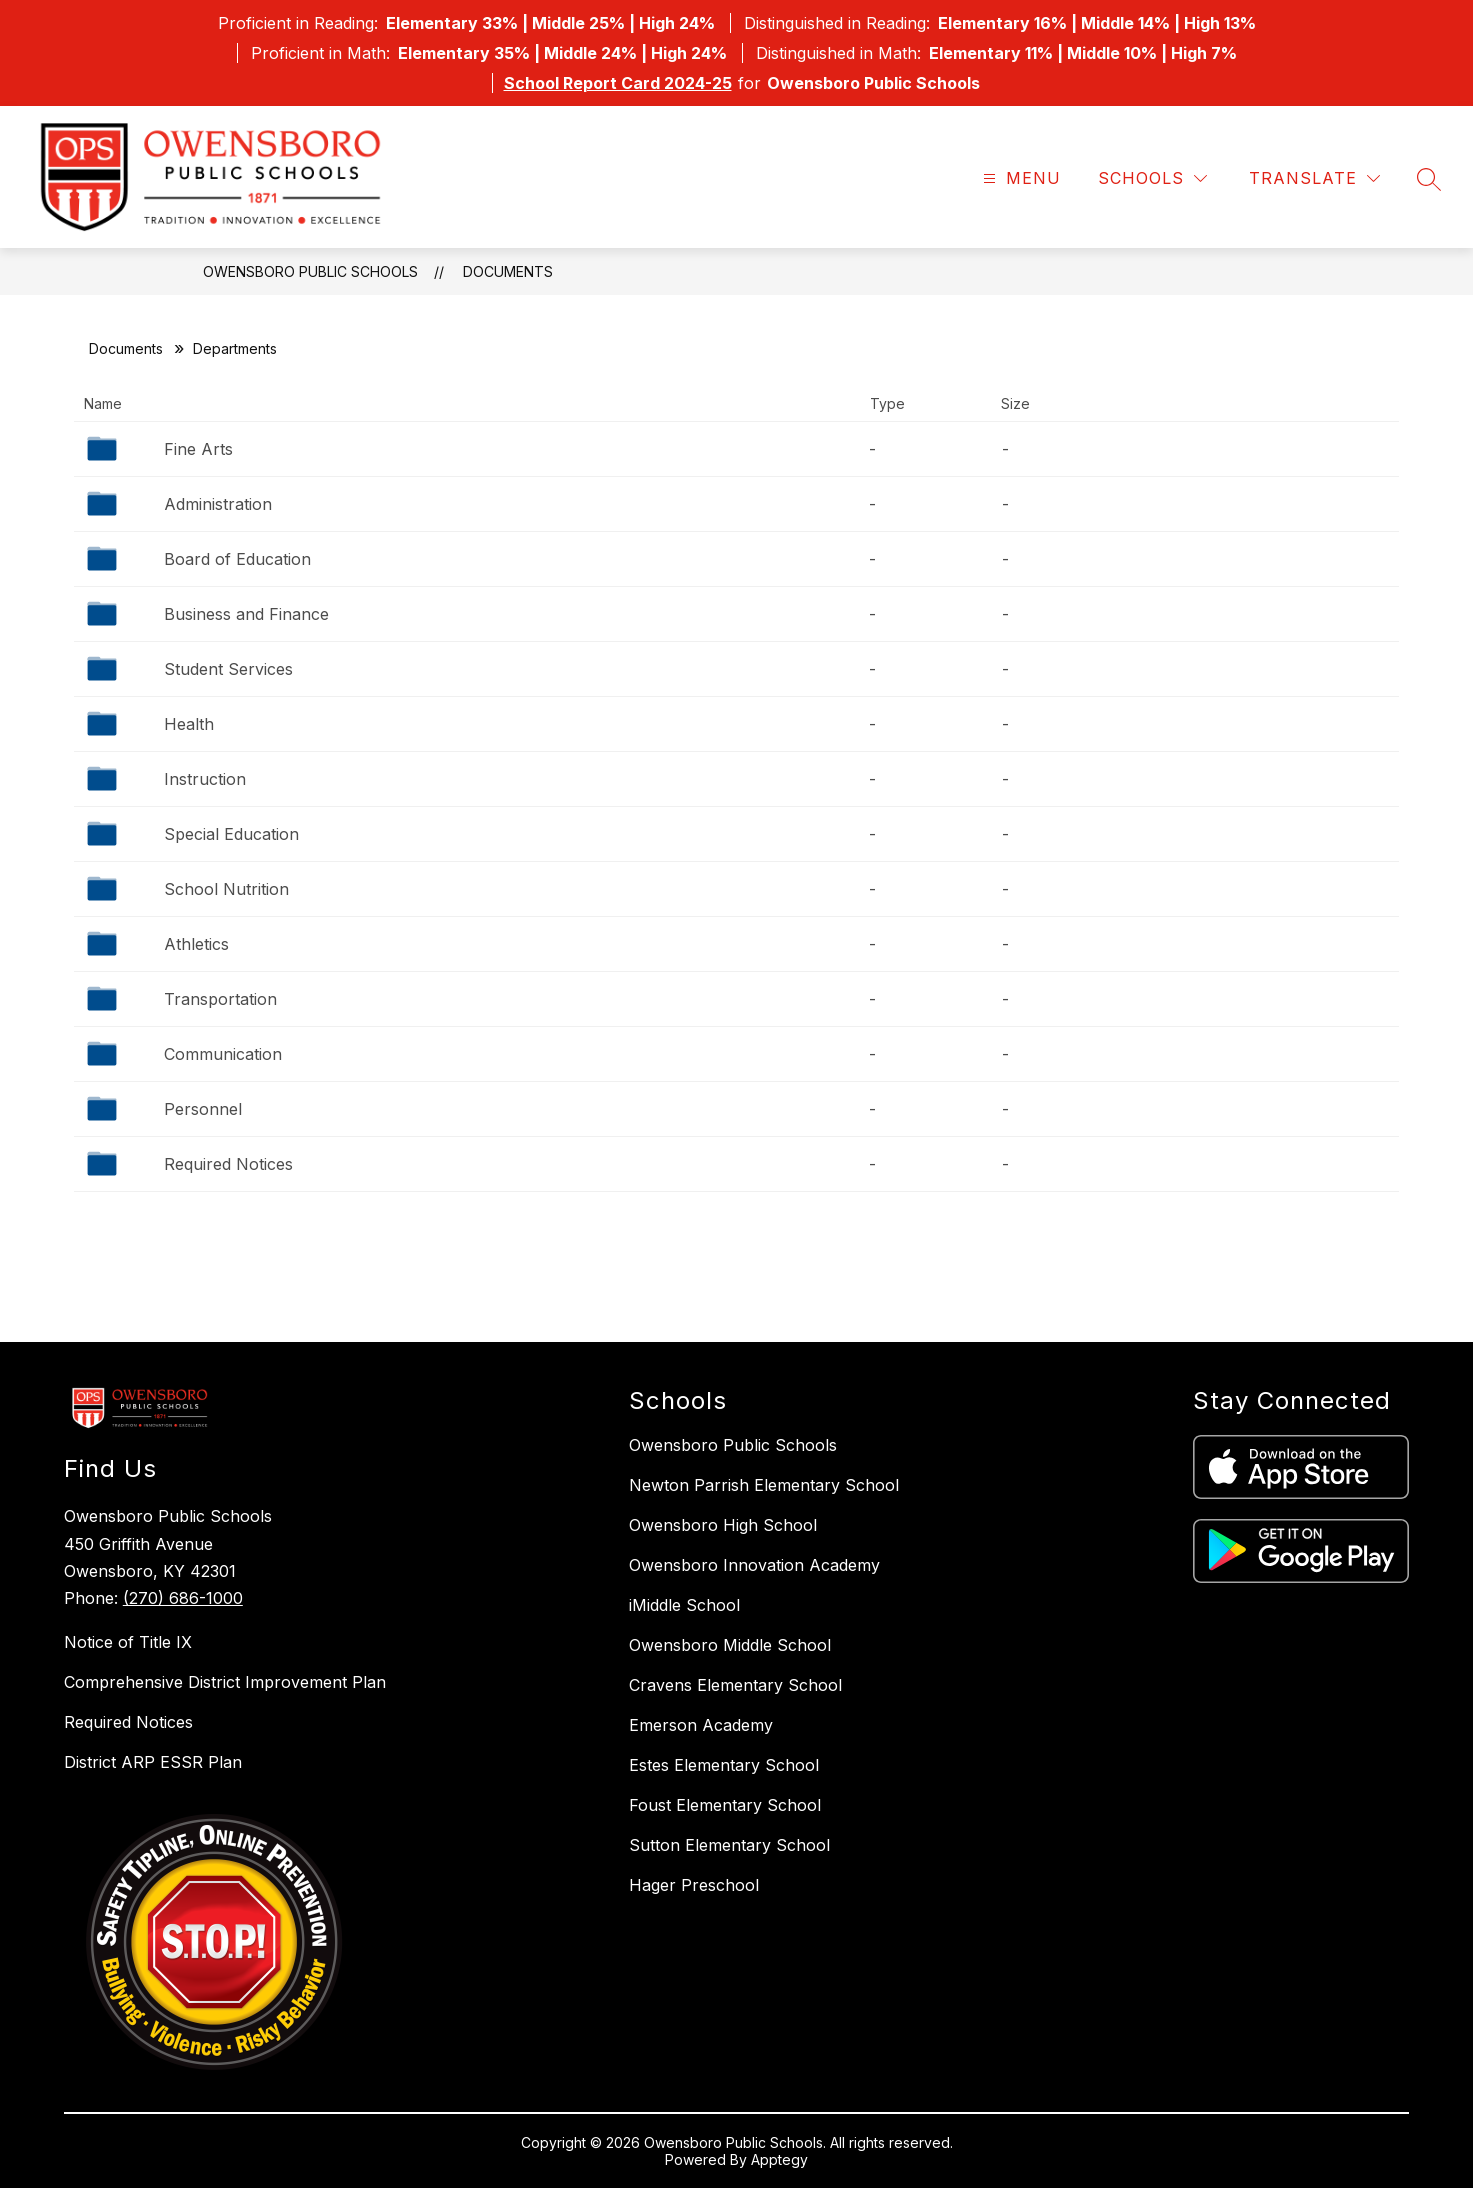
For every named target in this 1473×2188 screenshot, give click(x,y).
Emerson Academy (701, 1725)
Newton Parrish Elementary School (764, 1485)
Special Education (231, 834)
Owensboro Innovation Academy (754, 1565)
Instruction (205, 779)
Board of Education (237, 559)
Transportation (220, 999)
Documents (508, 271)
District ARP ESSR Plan (153, 1762)
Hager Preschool (694, 1885)
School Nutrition (226, 889)
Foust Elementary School (725, 1805)
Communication (223, 1054)
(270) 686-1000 (183, 1598)
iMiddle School (684, 1605)
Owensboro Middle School (730, 1645)
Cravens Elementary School (735, 1685)
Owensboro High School (723, 1525)
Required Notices (228, 1164)
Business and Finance (246, 614)
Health (189, 724)
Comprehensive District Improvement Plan (225, 1682)
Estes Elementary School (724, 1765)
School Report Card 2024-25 (618, 83)
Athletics (196, 944)
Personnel (203, 1109)
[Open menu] (1019, 178)
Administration (218, 504)
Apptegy (779, 2159)
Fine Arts (198, 449)
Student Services (228, 669)
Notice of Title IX (128, 1642)
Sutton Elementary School (729, 1845)
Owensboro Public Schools (310, 271)
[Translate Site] (1314, 178)
